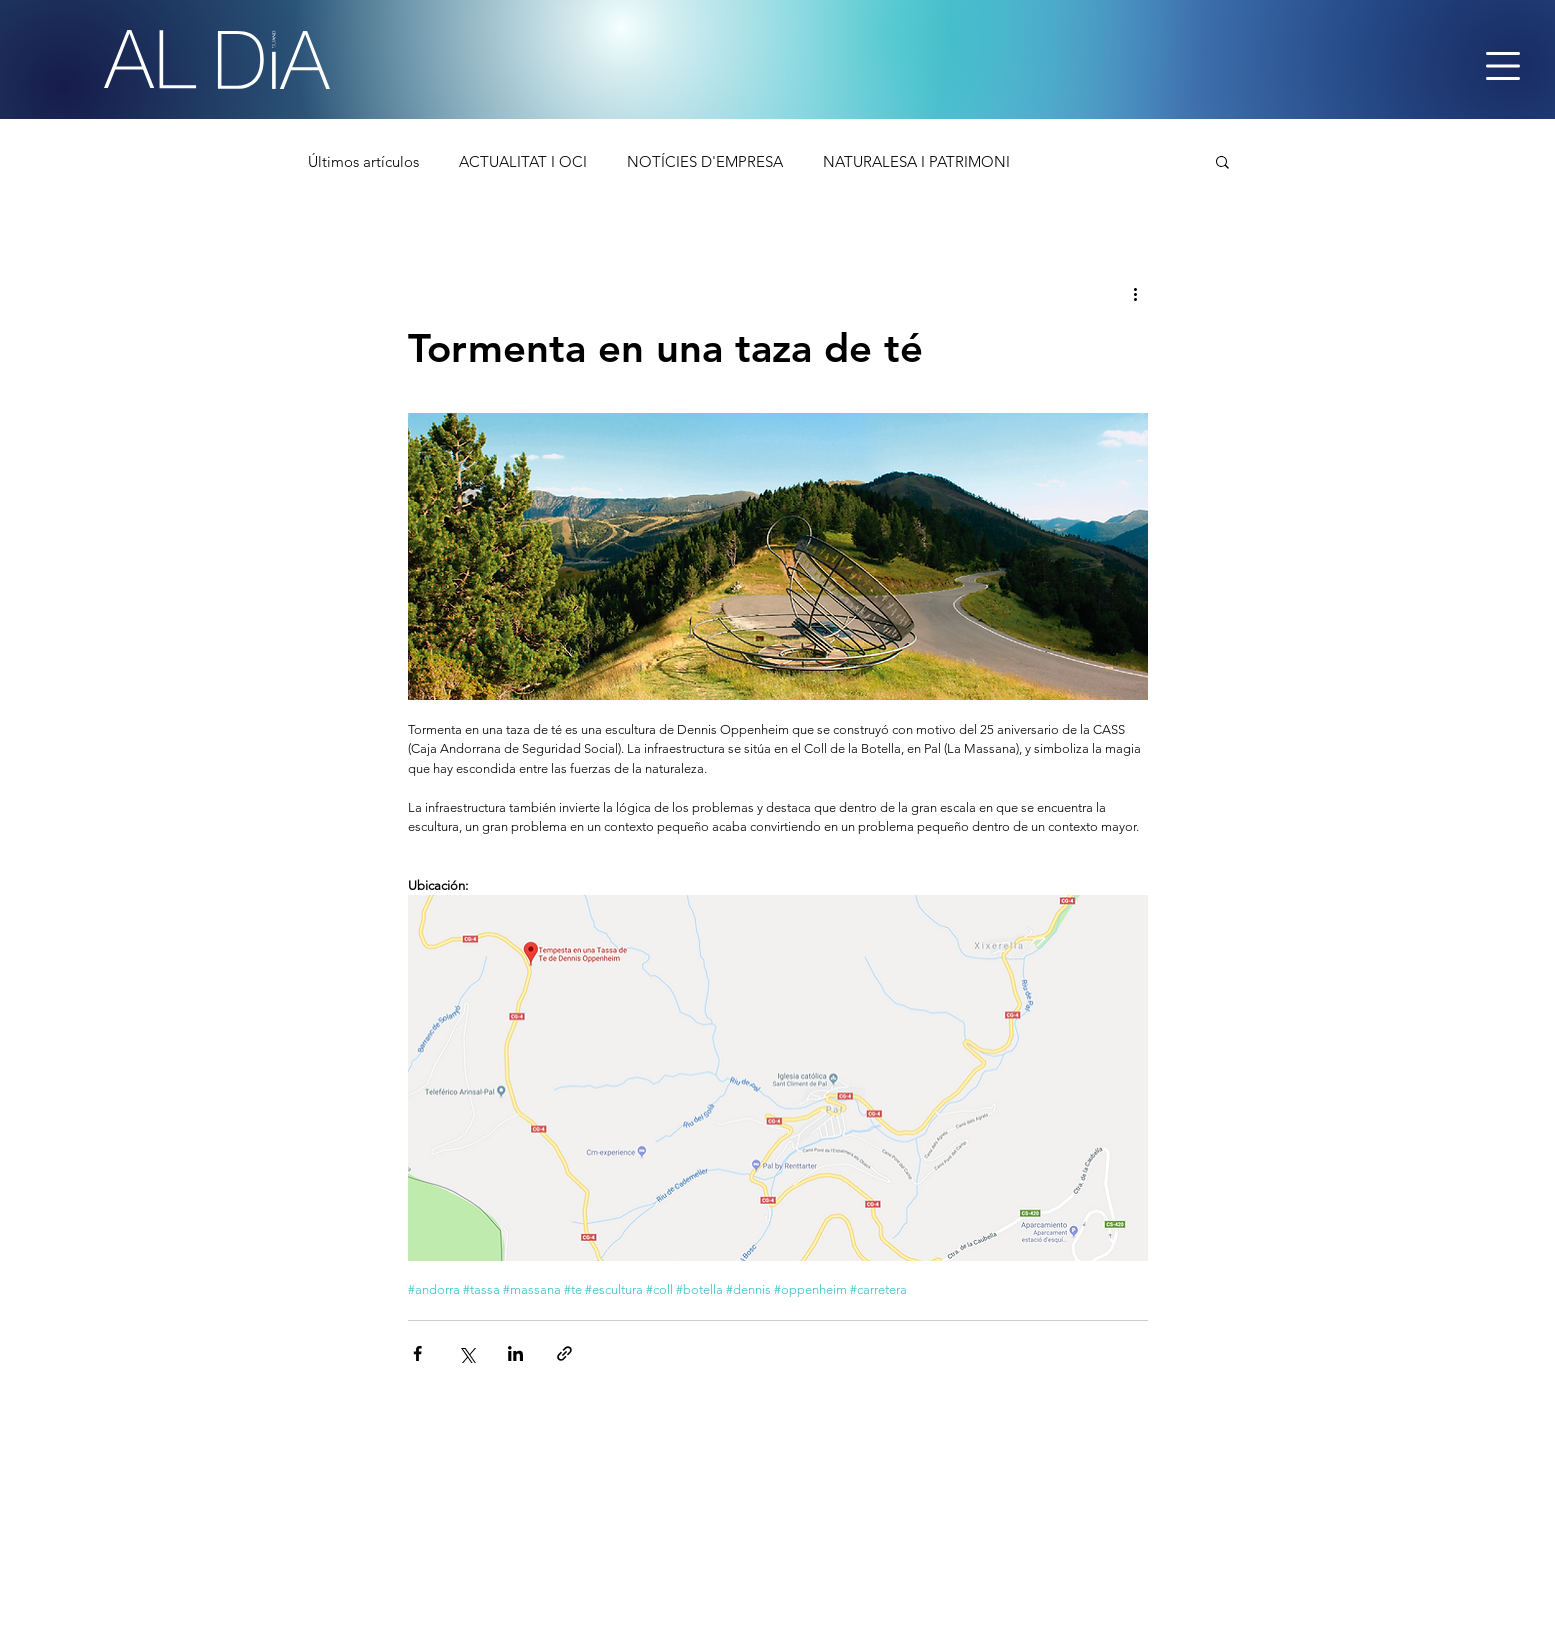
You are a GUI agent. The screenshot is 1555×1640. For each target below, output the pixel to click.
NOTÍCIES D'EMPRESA (705, 161)
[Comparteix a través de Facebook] (417, 1353)
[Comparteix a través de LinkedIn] (515, 1353)
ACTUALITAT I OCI (523, 161)
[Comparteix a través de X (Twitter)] (466, 1353)
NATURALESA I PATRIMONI (916, 161)
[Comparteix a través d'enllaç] (564, 1353)
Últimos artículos (363, 161)
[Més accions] (1136, 293)
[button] (1222, 161)
